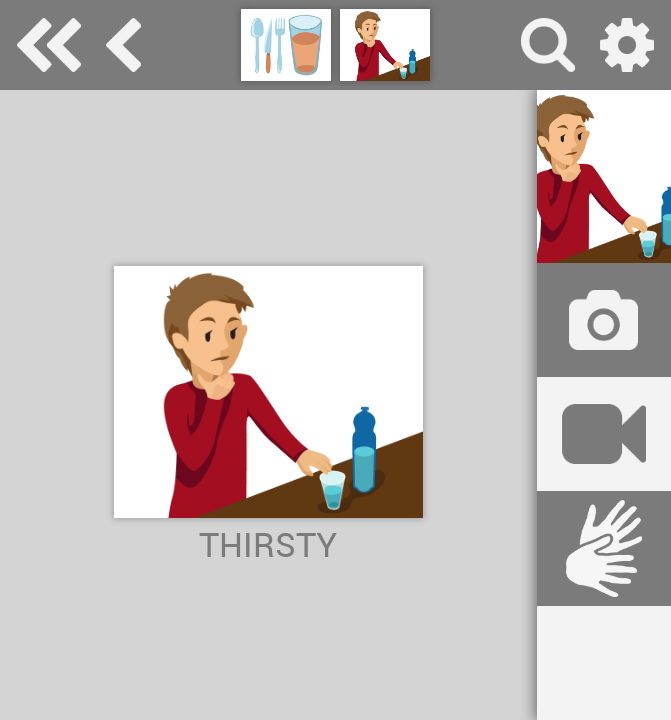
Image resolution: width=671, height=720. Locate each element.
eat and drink (123, 45)
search (548, 45)
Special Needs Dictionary (49, 45)
